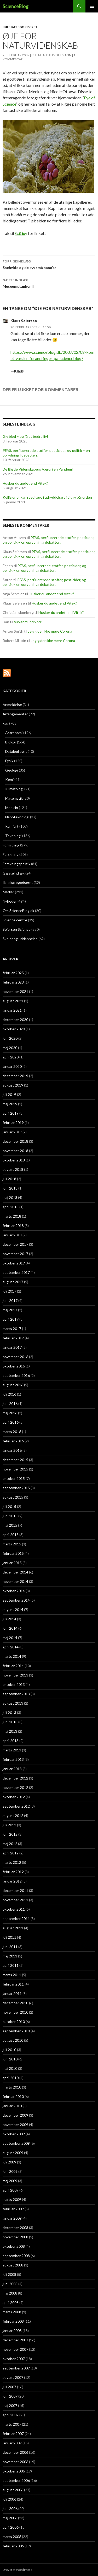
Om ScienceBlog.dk (18, 910)
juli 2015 (9, 1506)
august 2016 (13, 1385)
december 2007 (15, 2340)
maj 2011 (10, 1956)
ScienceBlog (16, 6)
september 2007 (16, 2368)
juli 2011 (9, 1937)
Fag (5, 723)
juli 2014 (9, 1619)
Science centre (15, 920)
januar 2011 (12, 1993)
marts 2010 (12, 2087)
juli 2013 (9, 1712)
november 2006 (15, 2461)
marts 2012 (12, 1862)
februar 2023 (13, 982)
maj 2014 (10, 1637)
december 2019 (15, 1076)
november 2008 (15, 2237)
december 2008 (15, 2227)
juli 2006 (9, 2499)
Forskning (11, 854)
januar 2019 (12, 1132)
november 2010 (15, 2012)
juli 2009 (9, 2162)
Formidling (11, 845)
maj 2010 (10, 2068)
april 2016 (11, 1422)
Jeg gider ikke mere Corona (50, 631)
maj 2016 (10, 1413)
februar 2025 (13, 973)
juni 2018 (10, 1188)
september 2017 (16, 1272)
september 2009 (16, 2143)
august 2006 (13, 2490)
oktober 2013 (14, 1684)
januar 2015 (12, 1562)
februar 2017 (13, 1338)
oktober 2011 (14, 1909)
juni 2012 (10, 1834)
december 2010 (15, 2003)
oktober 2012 (14, 1797)
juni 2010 (10, 2059)
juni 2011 (10, 1946)
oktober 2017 (14, 1263)
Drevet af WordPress (17, 2570)
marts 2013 (12, 1750)
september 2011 (16, 1918)
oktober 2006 (14, 2471)
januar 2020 (12, 1066)
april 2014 (11, 1647)
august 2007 (13, 2377)
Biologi (10, 742)
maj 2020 (10, 1047)
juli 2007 (9, 2387)
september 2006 (16, 2480)
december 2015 (15, 1459)
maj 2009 (10, 2181)
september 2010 (16, 2031)
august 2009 (13, 2152)
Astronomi (13, 732)
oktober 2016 (14, 1366)
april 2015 (11, 1534)
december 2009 (15, 2115)
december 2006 (15, 2452)
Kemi (9, 779)
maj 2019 (10, 1104)
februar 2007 (13, 2433)
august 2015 (13, 1497)
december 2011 (15, 1890)
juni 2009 (10, 2171)
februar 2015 (13, 1553)
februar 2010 (13, 2096)
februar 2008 (13, 2321)
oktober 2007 (14, 2358)
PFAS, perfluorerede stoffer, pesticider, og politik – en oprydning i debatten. (48, 539)
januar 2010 (12, 2106)
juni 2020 (10, 1038)
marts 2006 (12, 2536)
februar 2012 (13, 1872)
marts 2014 (12, 1656)
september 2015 (16, 1488)
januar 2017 (12, 1347)
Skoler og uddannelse (20, 938)
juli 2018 (9, 1179)
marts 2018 (12, 1216)
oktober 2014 (14, 1591)
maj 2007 (10, 2405)
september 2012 (16, 1806)
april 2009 (11, 2190)
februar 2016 (13, 1441)
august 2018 (13, 1169)
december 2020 (15, 1019)
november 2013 (15, 1675)
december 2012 (15, 1778)
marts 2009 (12, 2199)
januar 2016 (12, 1450)
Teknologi (13, 835)
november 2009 (15, 2124)
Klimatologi (14, 789)
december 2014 (15, 1572)
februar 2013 (13, 1759)
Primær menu (91, 6)
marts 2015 (12, 1544)
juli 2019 (9, 1094)
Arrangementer (15, 714)
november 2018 (15, 1150)
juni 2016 (10, 1403)
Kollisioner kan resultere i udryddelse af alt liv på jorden (47, 497)
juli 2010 (9, 2049)
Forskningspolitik (16, 864)
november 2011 (15, 1900)
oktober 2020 (14, 1029)
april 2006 (11, 2527)
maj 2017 (10, 1310)
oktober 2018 (14, 1160)
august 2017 (13, 1282)
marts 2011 (12, 1975)
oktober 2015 (14, 1478)
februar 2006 (13, 2546)
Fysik (9, 761)
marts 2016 (12, 1431)
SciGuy (21, 233)
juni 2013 (10, 1722)
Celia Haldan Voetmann (51, 55)
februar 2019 (13, 1122)
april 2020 (11, 1057)
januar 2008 (12, 2330)
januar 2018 (12, 1235)
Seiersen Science (17, 929)
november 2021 (15, 991)
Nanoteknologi (17, 817)
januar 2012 (12, 1881)
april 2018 (11, 1207)
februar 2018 (13, 1225)
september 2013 (16, 1694)
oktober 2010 (14, 2021)
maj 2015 (10, 1525)
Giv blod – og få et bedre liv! (25, 436)
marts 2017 (12, 1328)
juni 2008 (10, 2284)
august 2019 (13, 1085)
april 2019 (11, 1113)
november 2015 (15, 1469)
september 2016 (16, 1375)
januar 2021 (12, 1010)
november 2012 (15, 1787)
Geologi (11, 770)
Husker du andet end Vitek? (25, 483)
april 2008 (11, 2302)
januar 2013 (12, 1768)
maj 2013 (10, 1731)
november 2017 (15, 1253)
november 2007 (15, 2349)
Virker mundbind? (28, 622)
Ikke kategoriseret (20, 27)
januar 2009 (12, 2218)
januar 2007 (12, 2443)
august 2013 (13, 1703)
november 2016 (15, 1356)
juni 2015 (10, 1516)
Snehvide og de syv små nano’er (49, 264)
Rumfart (12, 826)
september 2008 (16, 2255)
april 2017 (11, 1319)
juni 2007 (10, 2396)
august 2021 (13, 1001)
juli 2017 (9, 1291)
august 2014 (13, 1609)
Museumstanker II (49, 282)
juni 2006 (10, 2508)
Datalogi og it (16, 751)
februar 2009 (13, 2209)
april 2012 (11, 1853)
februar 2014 (13, 1665)
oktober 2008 (14, 2246)
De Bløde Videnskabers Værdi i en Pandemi (38, 469)
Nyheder (10, 901)
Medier (8, 892)
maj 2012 (10, 1843)
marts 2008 (12, 2312)
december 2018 (15, 1141)
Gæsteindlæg (14, 873)
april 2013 (11, 1740)
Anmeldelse (12, 704)
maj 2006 (10, 2518)
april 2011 (11, 1965)
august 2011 (13, 1928)
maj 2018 (10, 1197)
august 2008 (13, 2265)
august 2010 (13, 2040)
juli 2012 (9, 1825)
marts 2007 (12, 2424)
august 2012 (13, 1815)
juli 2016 (9, 1394)
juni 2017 (10, 1300)
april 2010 (11, 2078)
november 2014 (15, 1581)
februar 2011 (13, 1984)
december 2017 (15, 1244)
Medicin (11, 807)
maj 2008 (10, 2293)
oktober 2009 (14, 2134)
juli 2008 (9, 2274)
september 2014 (16, 1600)
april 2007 (11, 2415)
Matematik (14, 798)
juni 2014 (10, 1628)
